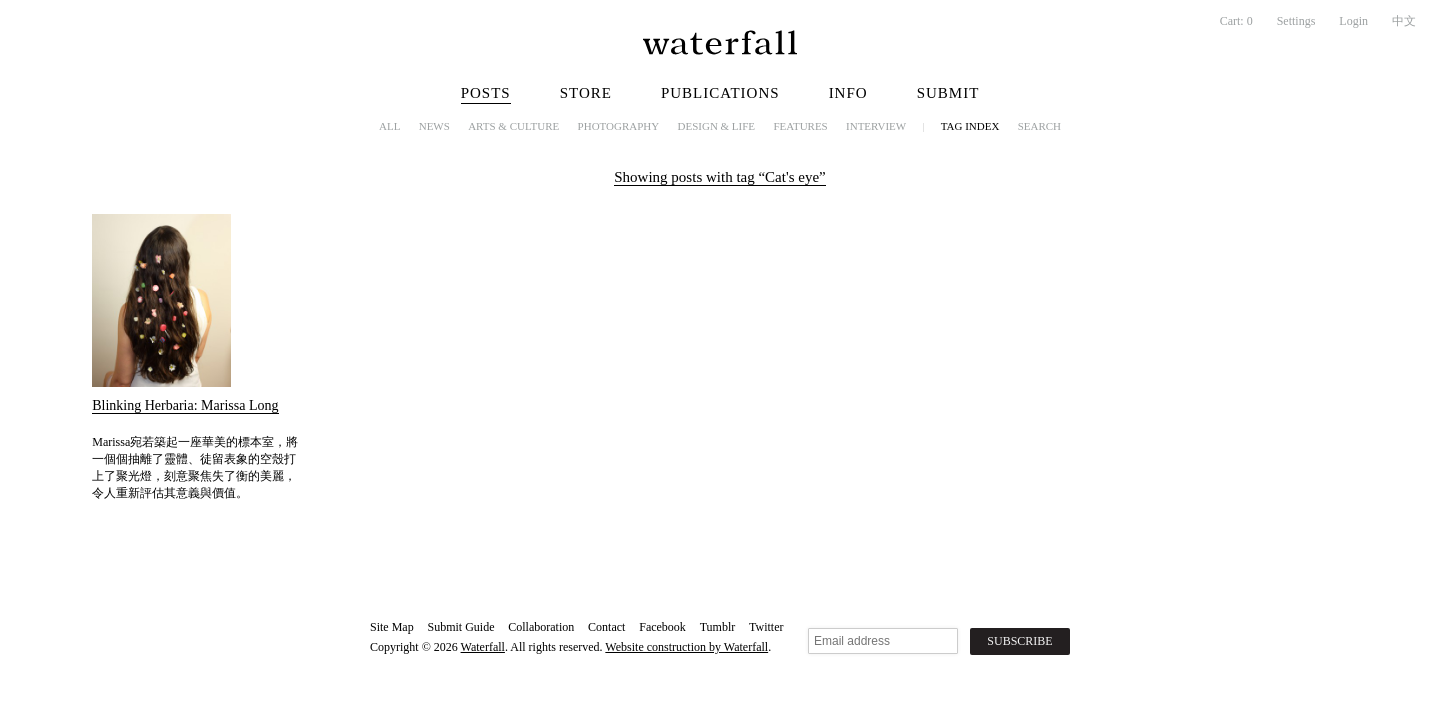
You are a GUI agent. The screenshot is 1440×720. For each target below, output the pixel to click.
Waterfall (483, 647)
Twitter (766, 627)
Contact (606, 627)
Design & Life (717, 126)
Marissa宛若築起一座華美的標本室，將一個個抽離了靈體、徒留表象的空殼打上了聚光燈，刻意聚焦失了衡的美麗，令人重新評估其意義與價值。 (195, 467)
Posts (486, 93)
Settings (1296, 21)
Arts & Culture (513, 126)
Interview (876, 126)
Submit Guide (460, 627)
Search (1039, 126)
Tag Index (970, 126)
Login (1353, 21)
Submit (948, 93)
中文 (1404, 21)
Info (848, 93)
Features (800, 126)
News (434, 126)
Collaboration (541, 627)
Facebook (662, 627)
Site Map (392, 627)
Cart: (1236, 21)
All (389, 126)
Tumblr (718, 627)
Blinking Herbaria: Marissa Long (185, 405)
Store (586, 93)
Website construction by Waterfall (686, 647)
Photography (619, 126)
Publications (720, 93)
